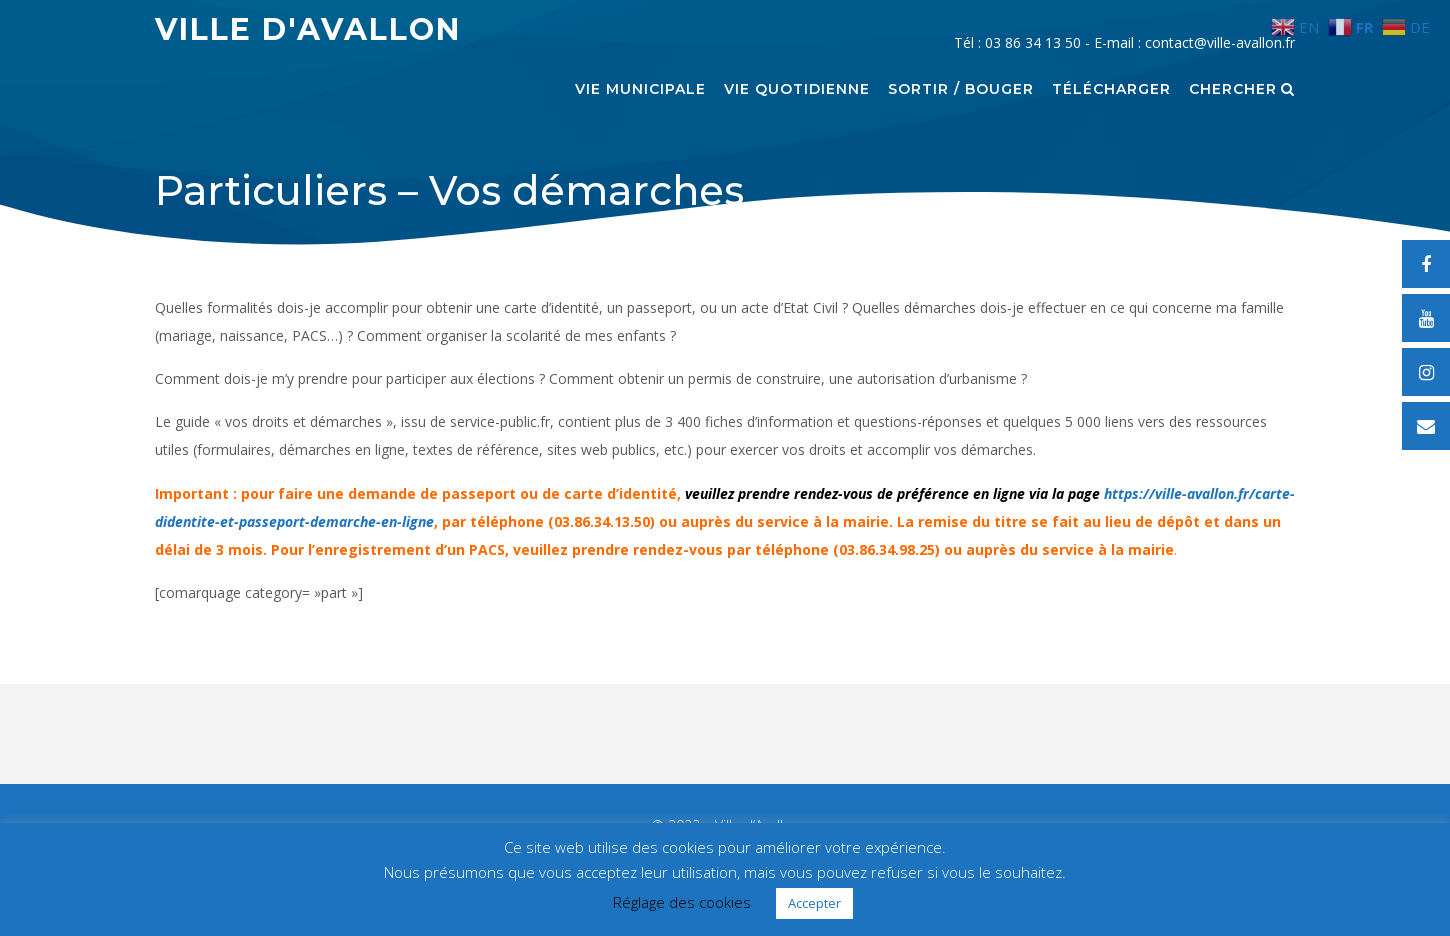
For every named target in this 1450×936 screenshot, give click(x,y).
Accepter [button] (814, 903)
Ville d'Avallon (308, 29)
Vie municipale (640, 90)
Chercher (1242, 90)
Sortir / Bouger (961, 90)
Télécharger (1111, 90)
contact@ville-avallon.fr (1220, 42)
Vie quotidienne (797, 90)
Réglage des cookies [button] (682, 902)
